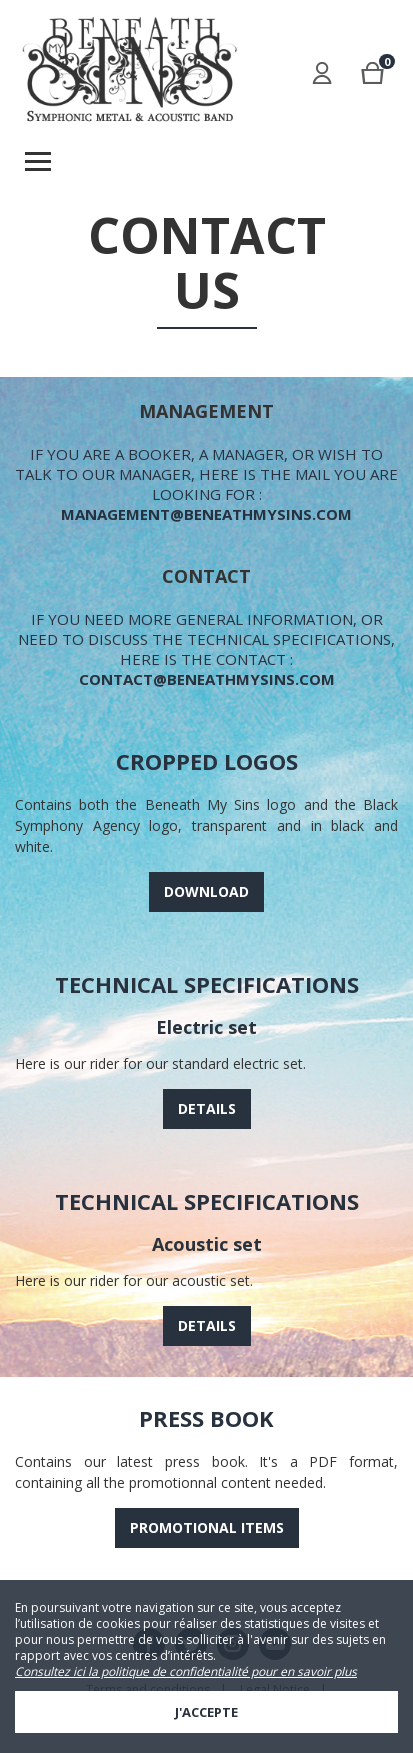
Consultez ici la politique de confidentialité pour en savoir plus (186, 1671)
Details (207, 1108)
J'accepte (206, 1712)
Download (206, 891)
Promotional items (207, 1527)
